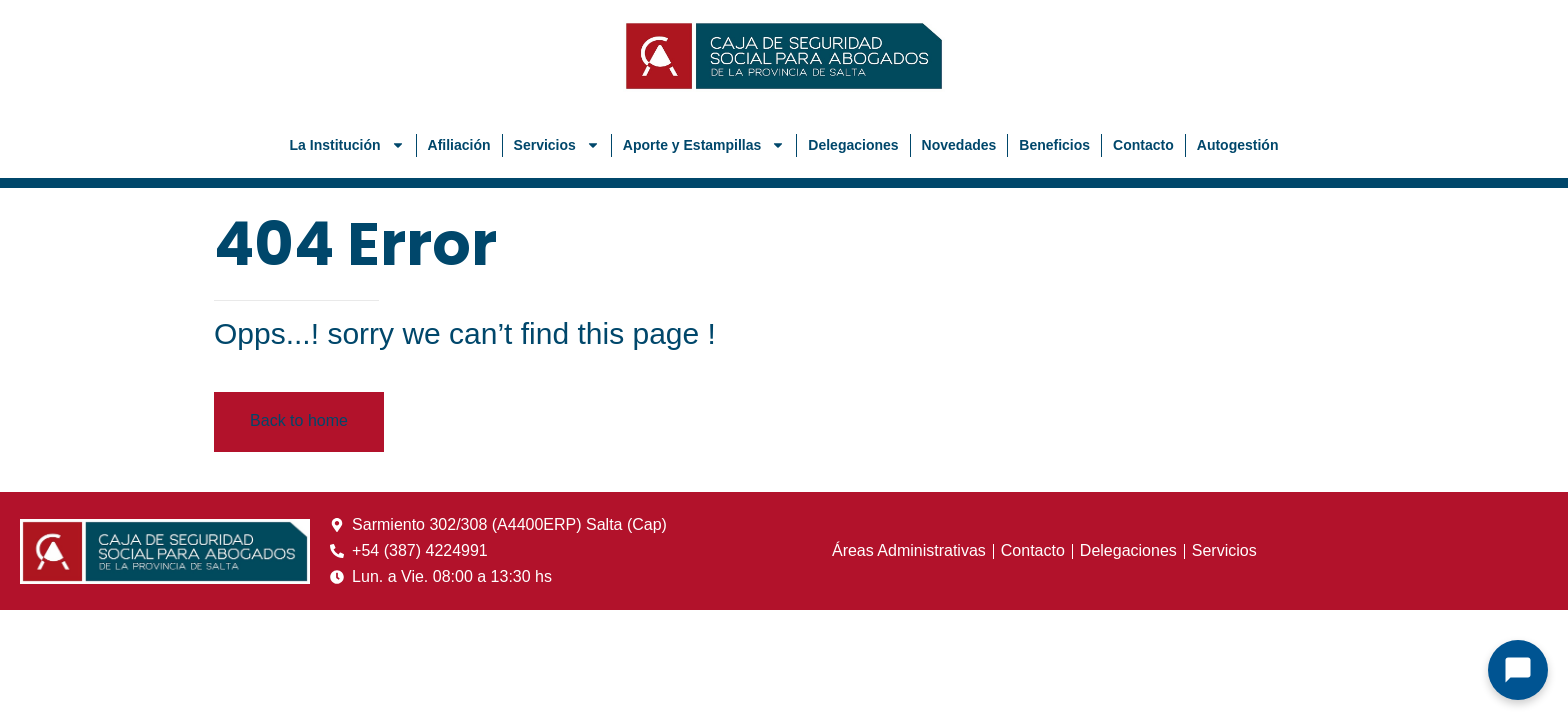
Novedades (959, 145)
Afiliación (459, 145)
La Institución (347, 145)
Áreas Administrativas (909, 550)
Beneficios (1054, 145)
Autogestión (1238, 145)
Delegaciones (853, 145)
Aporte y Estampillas (704, 145)
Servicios (557, 145)
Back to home (299, 420)
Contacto (1143, 145)
